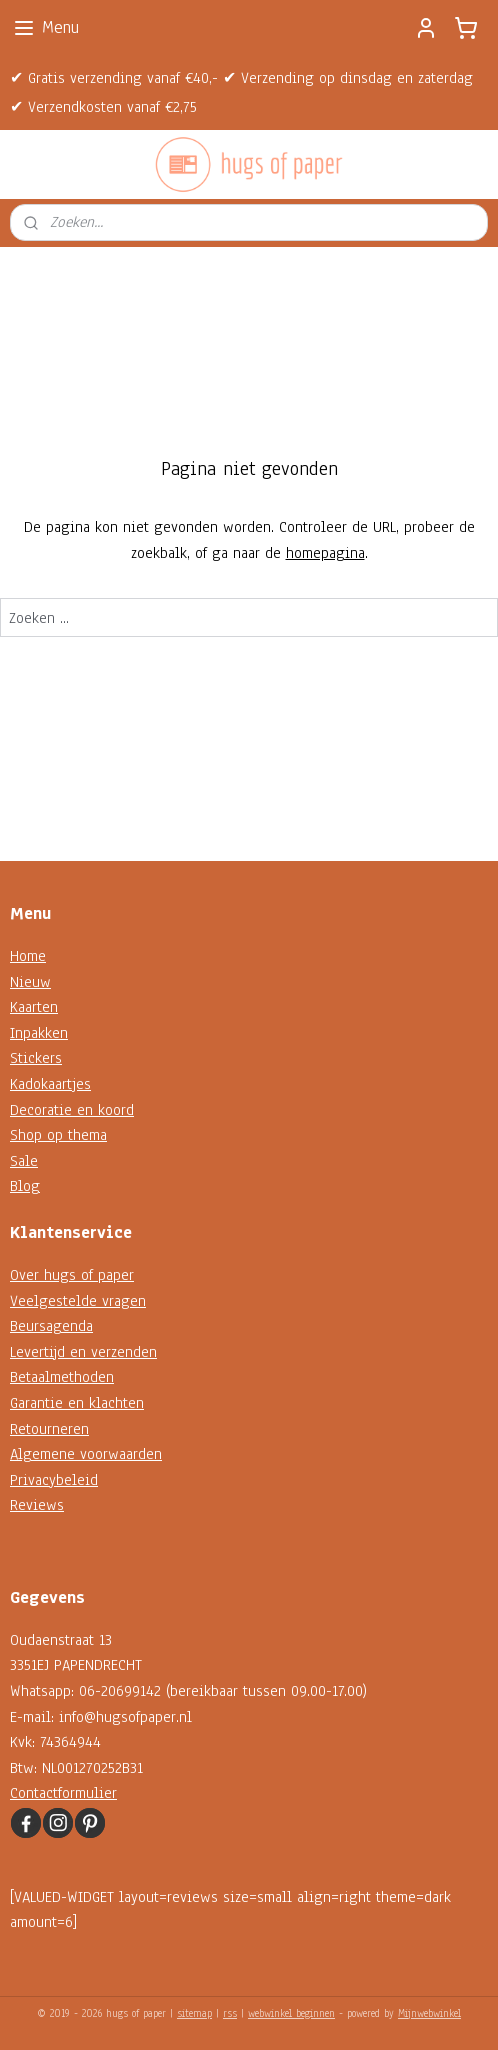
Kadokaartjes (50, 1084)
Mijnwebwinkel (429, 2013)
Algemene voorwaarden (86, 1454)
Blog (25, 1186)
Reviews (37, 1505)
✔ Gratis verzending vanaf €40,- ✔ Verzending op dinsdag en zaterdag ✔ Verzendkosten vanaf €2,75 (241, 92)
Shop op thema (58, 1135)
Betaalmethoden (62, 1377)
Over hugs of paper (72, 1275)
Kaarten (34, 1007)
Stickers (36, 1058)
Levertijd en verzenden (83, 1352)
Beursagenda (51, 1326)
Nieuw (30, 982)
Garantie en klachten (77, 1403)
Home (28, 956)
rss (230, 2013)
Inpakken (39, 1033)
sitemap (194, 2013)
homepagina (325, 552)
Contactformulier (63, 1793)
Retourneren (49, 1429)
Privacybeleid (54, 1480)
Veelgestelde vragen (78, 1301)
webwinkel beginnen (291, 2013)
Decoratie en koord (72, 1110)
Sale (24, 1161)
